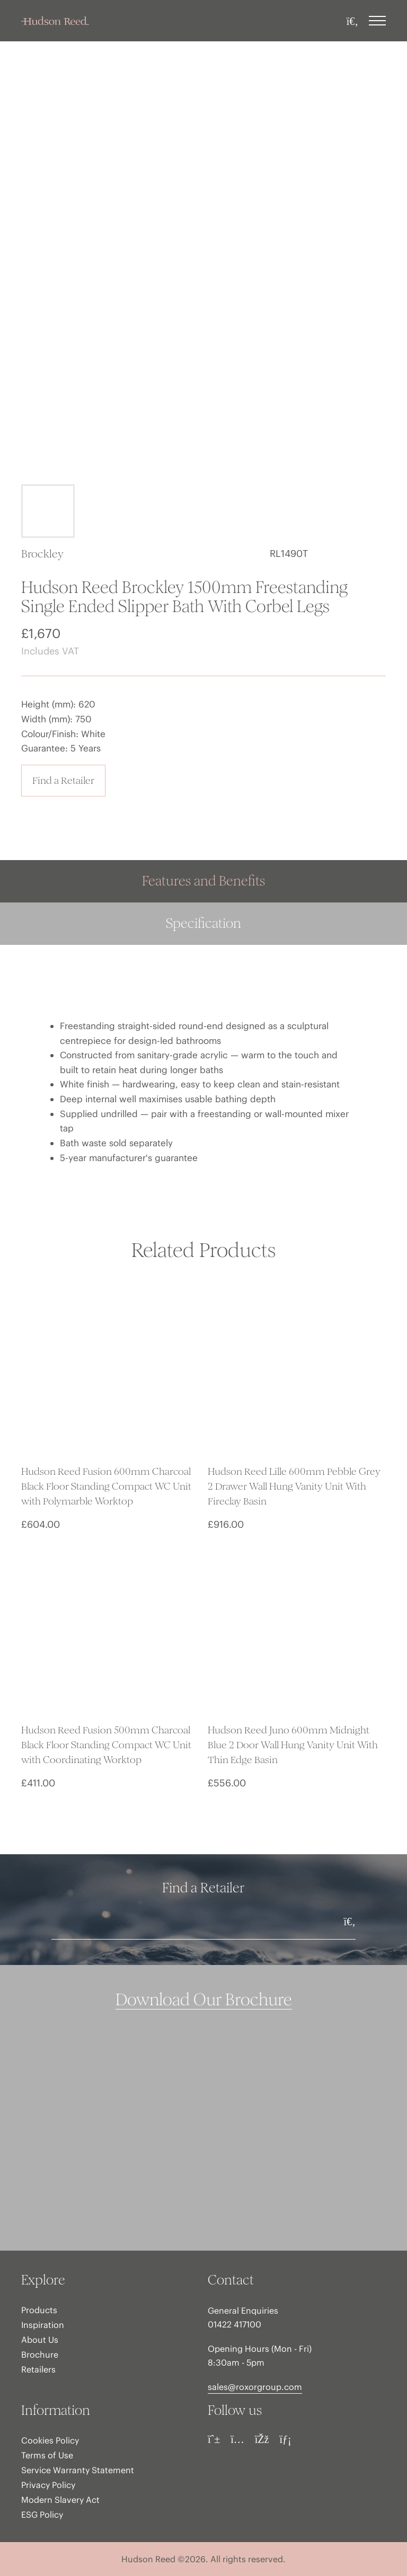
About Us (39, 2339)
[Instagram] (237, 2439)
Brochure (39, 2354)
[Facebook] (262, 2439)
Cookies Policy (50, 2440)
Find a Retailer (63, 780)
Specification (203, 923)
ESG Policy (42, 2514)
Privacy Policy (48, 2485)
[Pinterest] (214, 2439)
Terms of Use (47, 2455)
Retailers (38, 2369)
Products (39, 2310)
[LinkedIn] (285, 2439)
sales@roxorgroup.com (255, 2387)
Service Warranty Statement (77, 2470)
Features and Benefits (203, 881)
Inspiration (42, 2325)
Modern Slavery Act (60, 2499)
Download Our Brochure (204, 2000)
